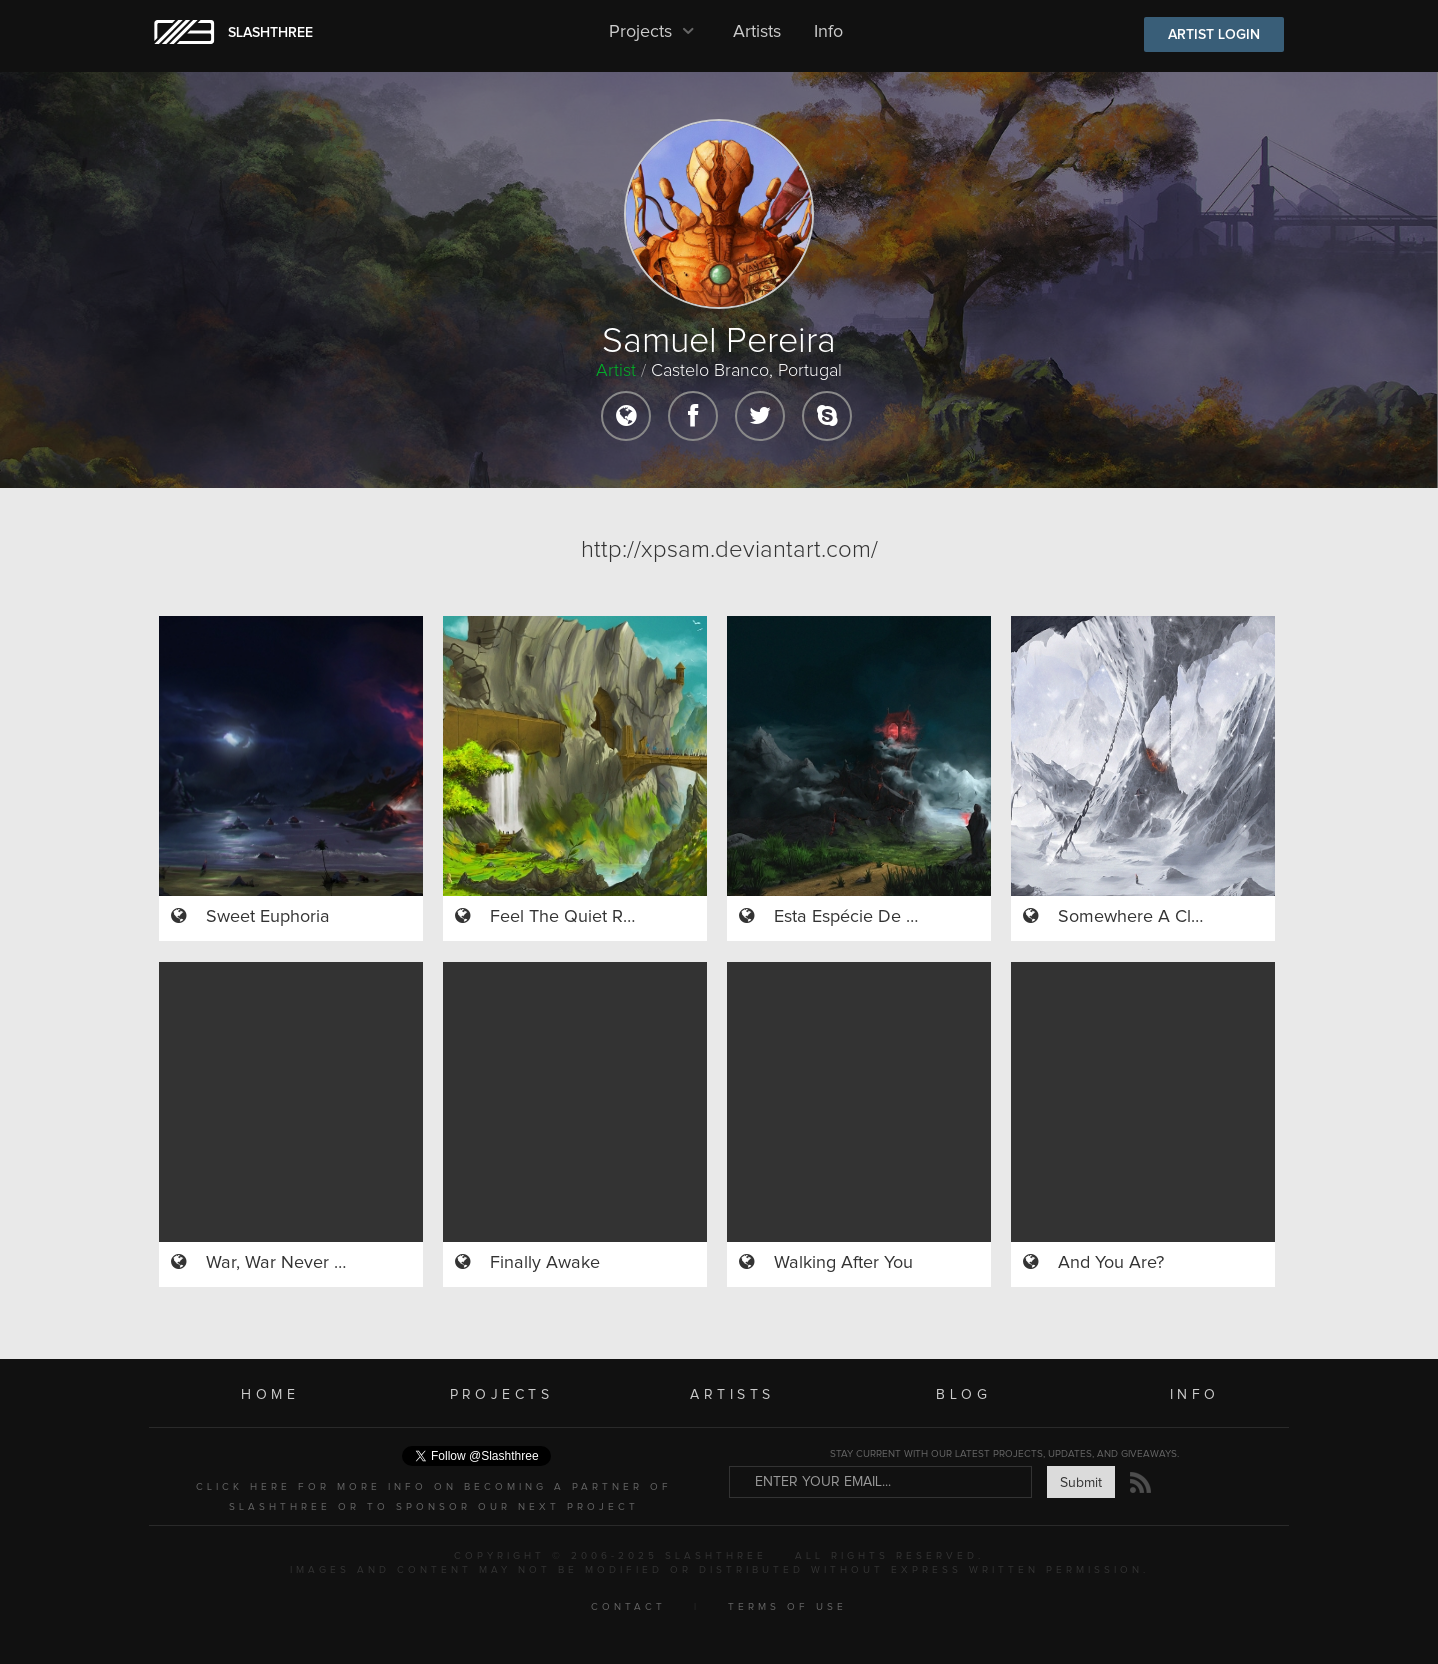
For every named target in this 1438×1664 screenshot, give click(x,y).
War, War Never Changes (305, 1263)
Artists (757, 32)
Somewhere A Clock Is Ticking (1177, 917)
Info (828, 32)
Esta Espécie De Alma (860, 917)
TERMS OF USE (787, 1607)
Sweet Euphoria (268, 917)
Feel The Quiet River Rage (594, 917)
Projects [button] (654, 32)
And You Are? (1111, 1263)
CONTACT (628, 1607)
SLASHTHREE (270, 33)
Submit (1081, 1483)
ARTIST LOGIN (1214, 35)
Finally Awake (545, 1263)
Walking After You (843, 1263)
